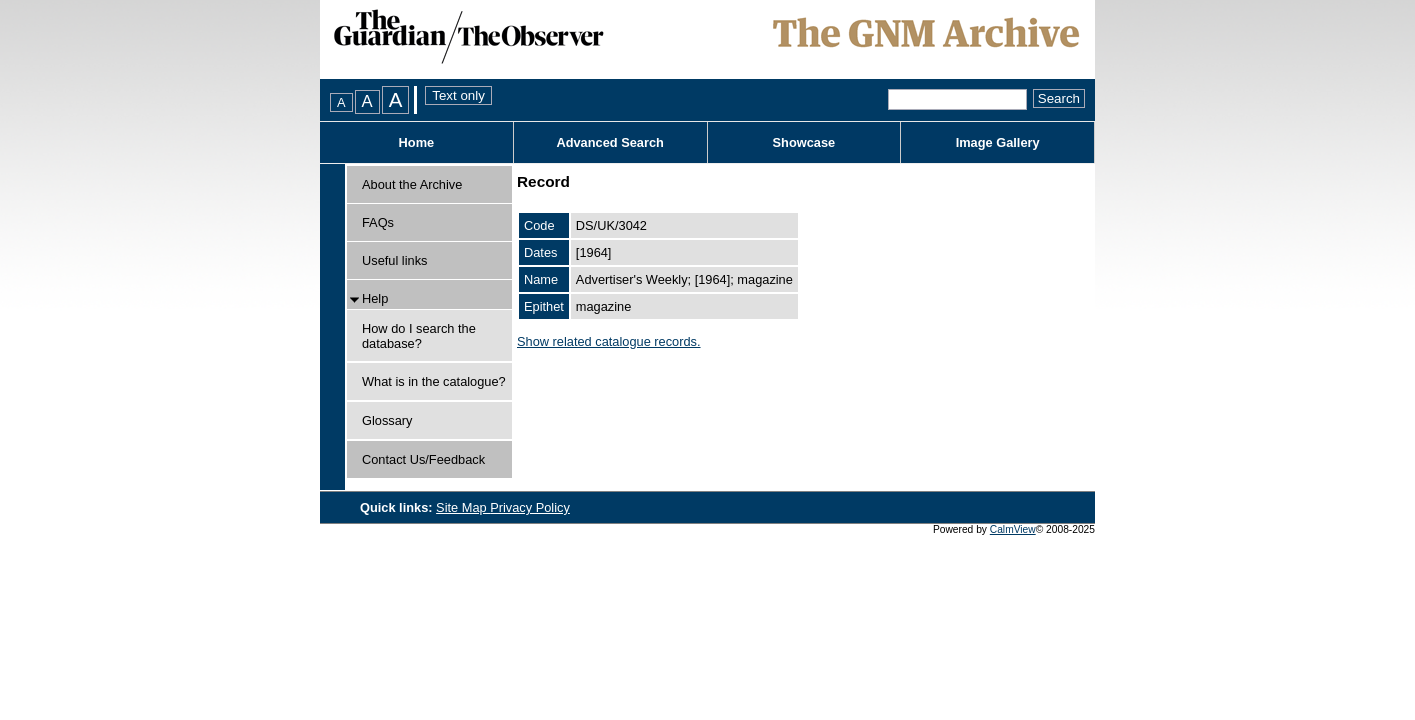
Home (417, 142)
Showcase (804, 142)
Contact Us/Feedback (423, 459)
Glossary (387, 420)
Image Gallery (998, 142)
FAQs (378, 222)
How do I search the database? (419, 336)
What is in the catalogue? (434, 381)
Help (375, 298)
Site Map (463, 507)
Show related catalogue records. (609, 341)
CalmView (1013, 529)
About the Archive (412, 184)
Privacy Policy (530, 507)
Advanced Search (609, 142)
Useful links (394, 260)
